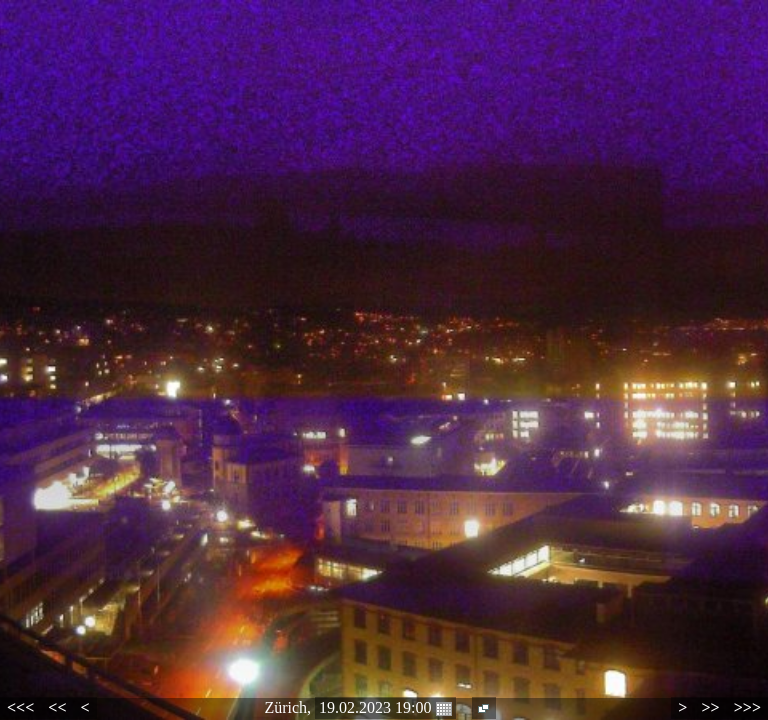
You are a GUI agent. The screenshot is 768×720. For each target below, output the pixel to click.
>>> (747, 707)
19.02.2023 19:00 (385, 708)
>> (710, 707)
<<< (20, 707)
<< (57, 707)
